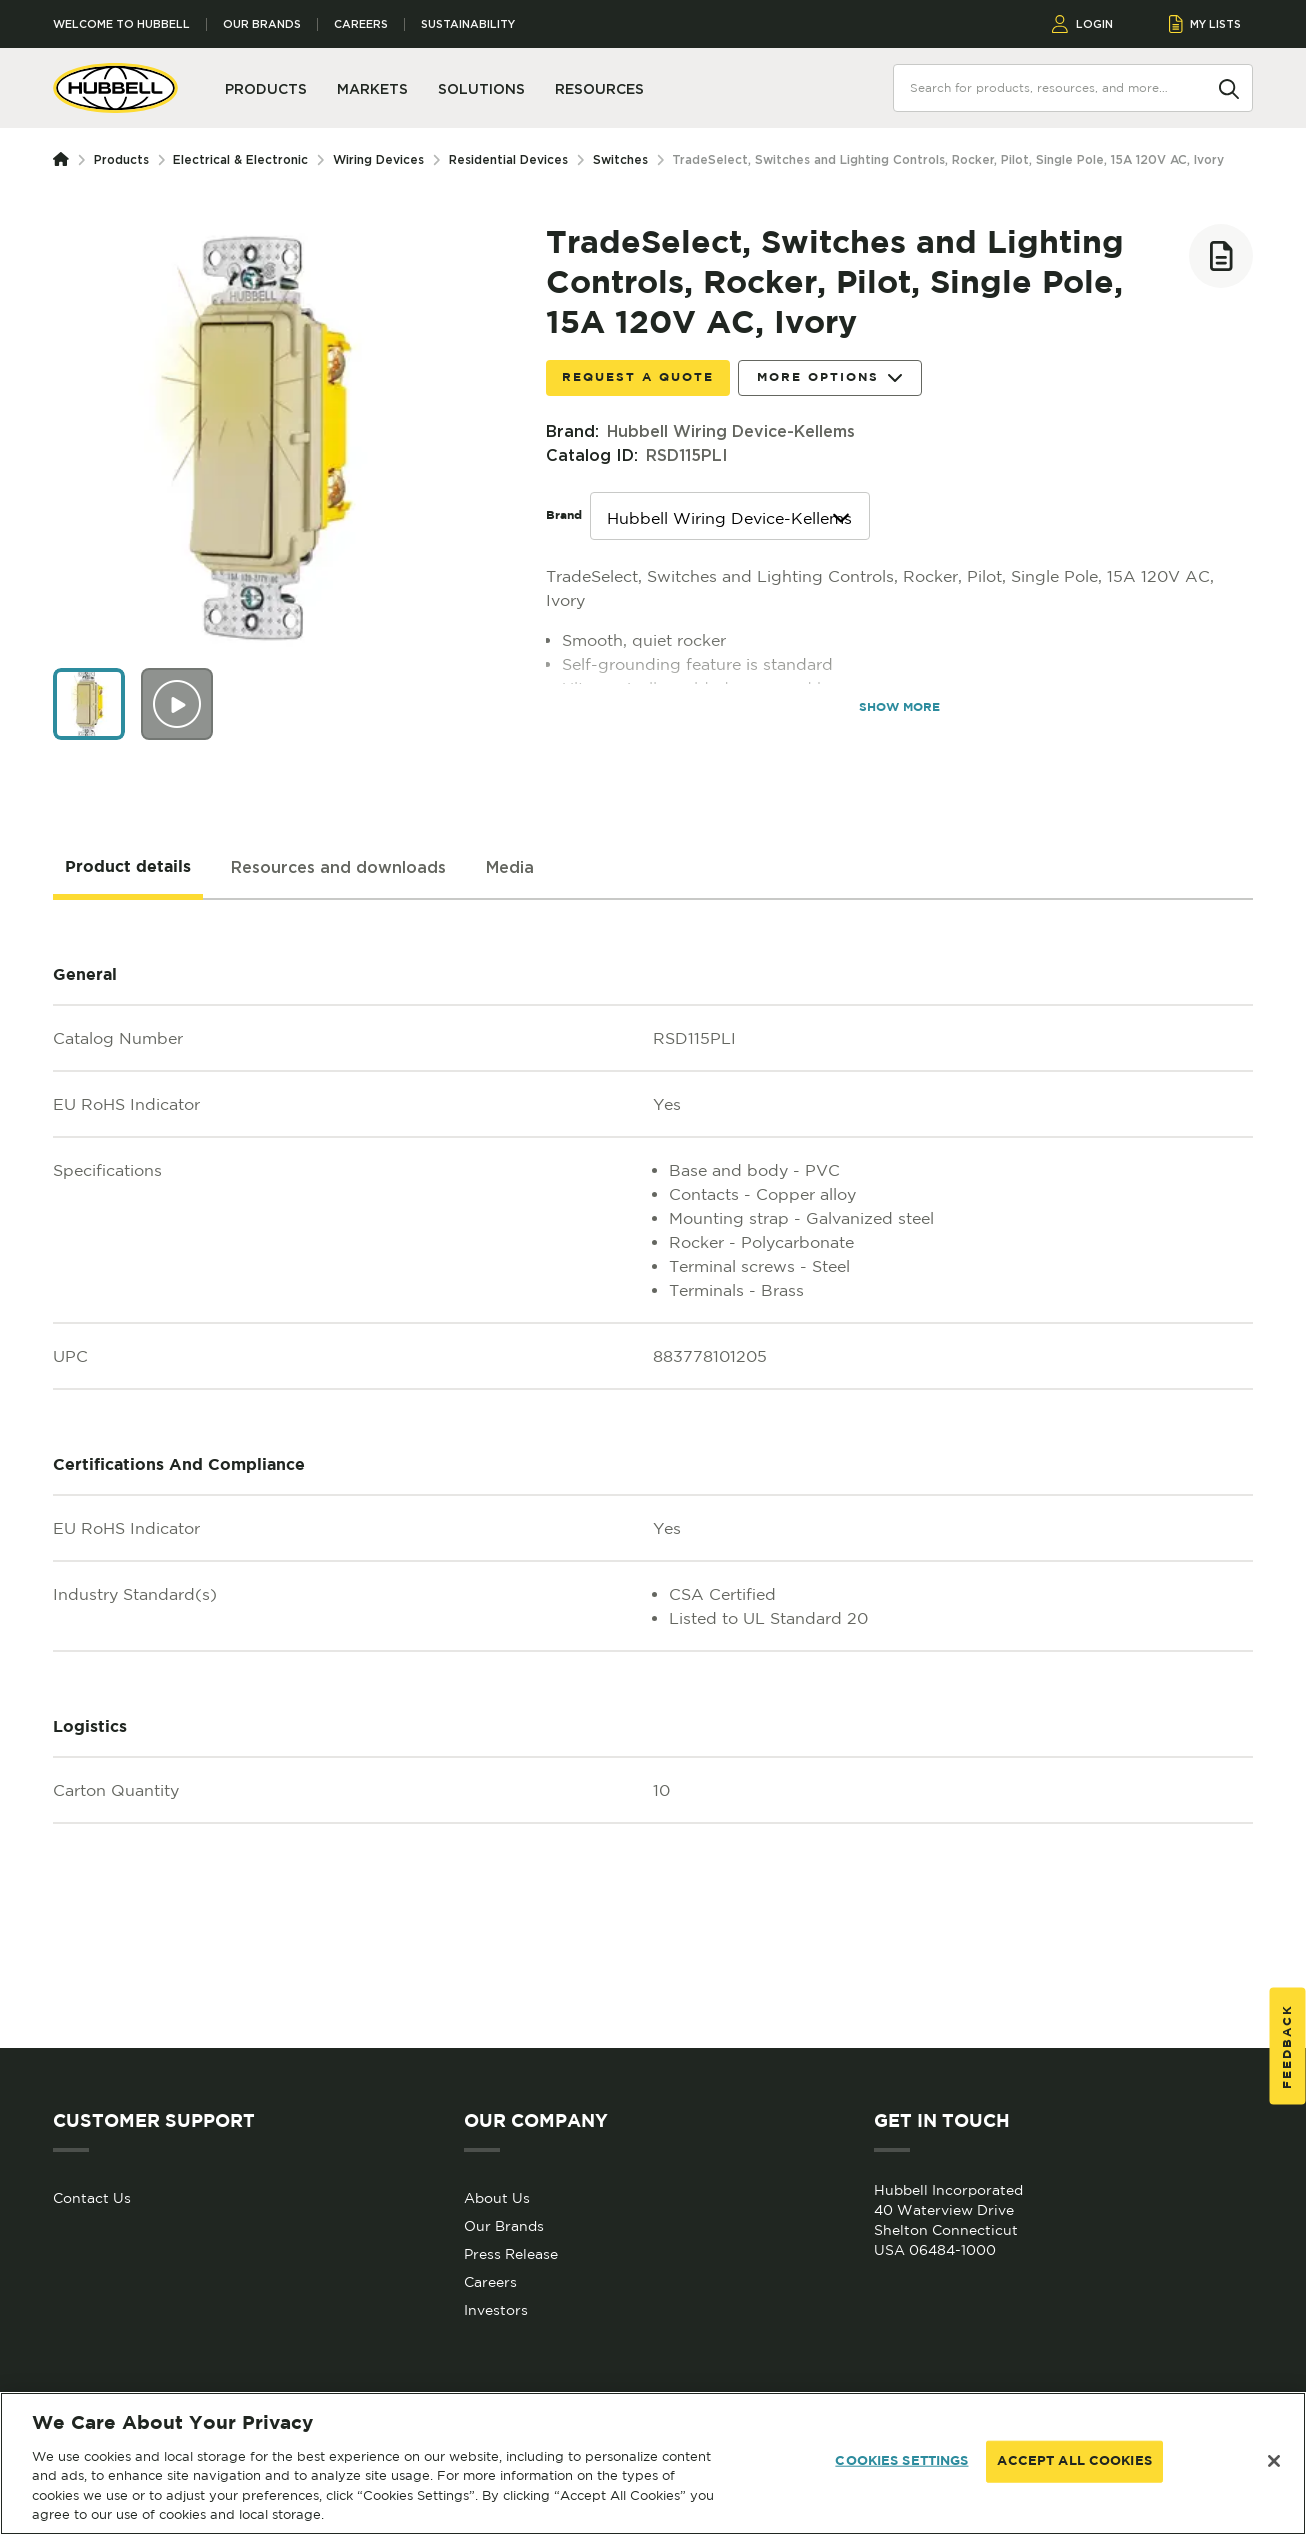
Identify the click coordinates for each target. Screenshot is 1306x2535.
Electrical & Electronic (240, 159)
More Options (830, 378)
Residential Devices (508, 159)
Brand (564, 515)
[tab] (128, 868)
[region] (653, 2463)
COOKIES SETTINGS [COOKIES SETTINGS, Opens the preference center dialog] (901, 2461)
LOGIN (1082, 24)
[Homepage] (65, 160)
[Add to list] (1221, 256)
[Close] (1274, 2461)
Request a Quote (638, 377)
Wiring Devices (378, 159)
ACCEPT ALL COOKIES (1074, 2461)
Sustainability (468, 24)
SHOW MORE (899, 707)
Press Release (511, 2254)
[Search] (1229, 87)
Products (121, 159)
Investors (496, 2310)
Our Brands (262, 24)
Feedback (1287, 2046)
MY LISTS (1205, 24)
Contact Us (92, 2198)
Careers (361, 24)
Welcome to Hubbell (121, 24)
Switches (620, 159)
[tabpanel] (653, 1474)
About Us (497, 2198)
